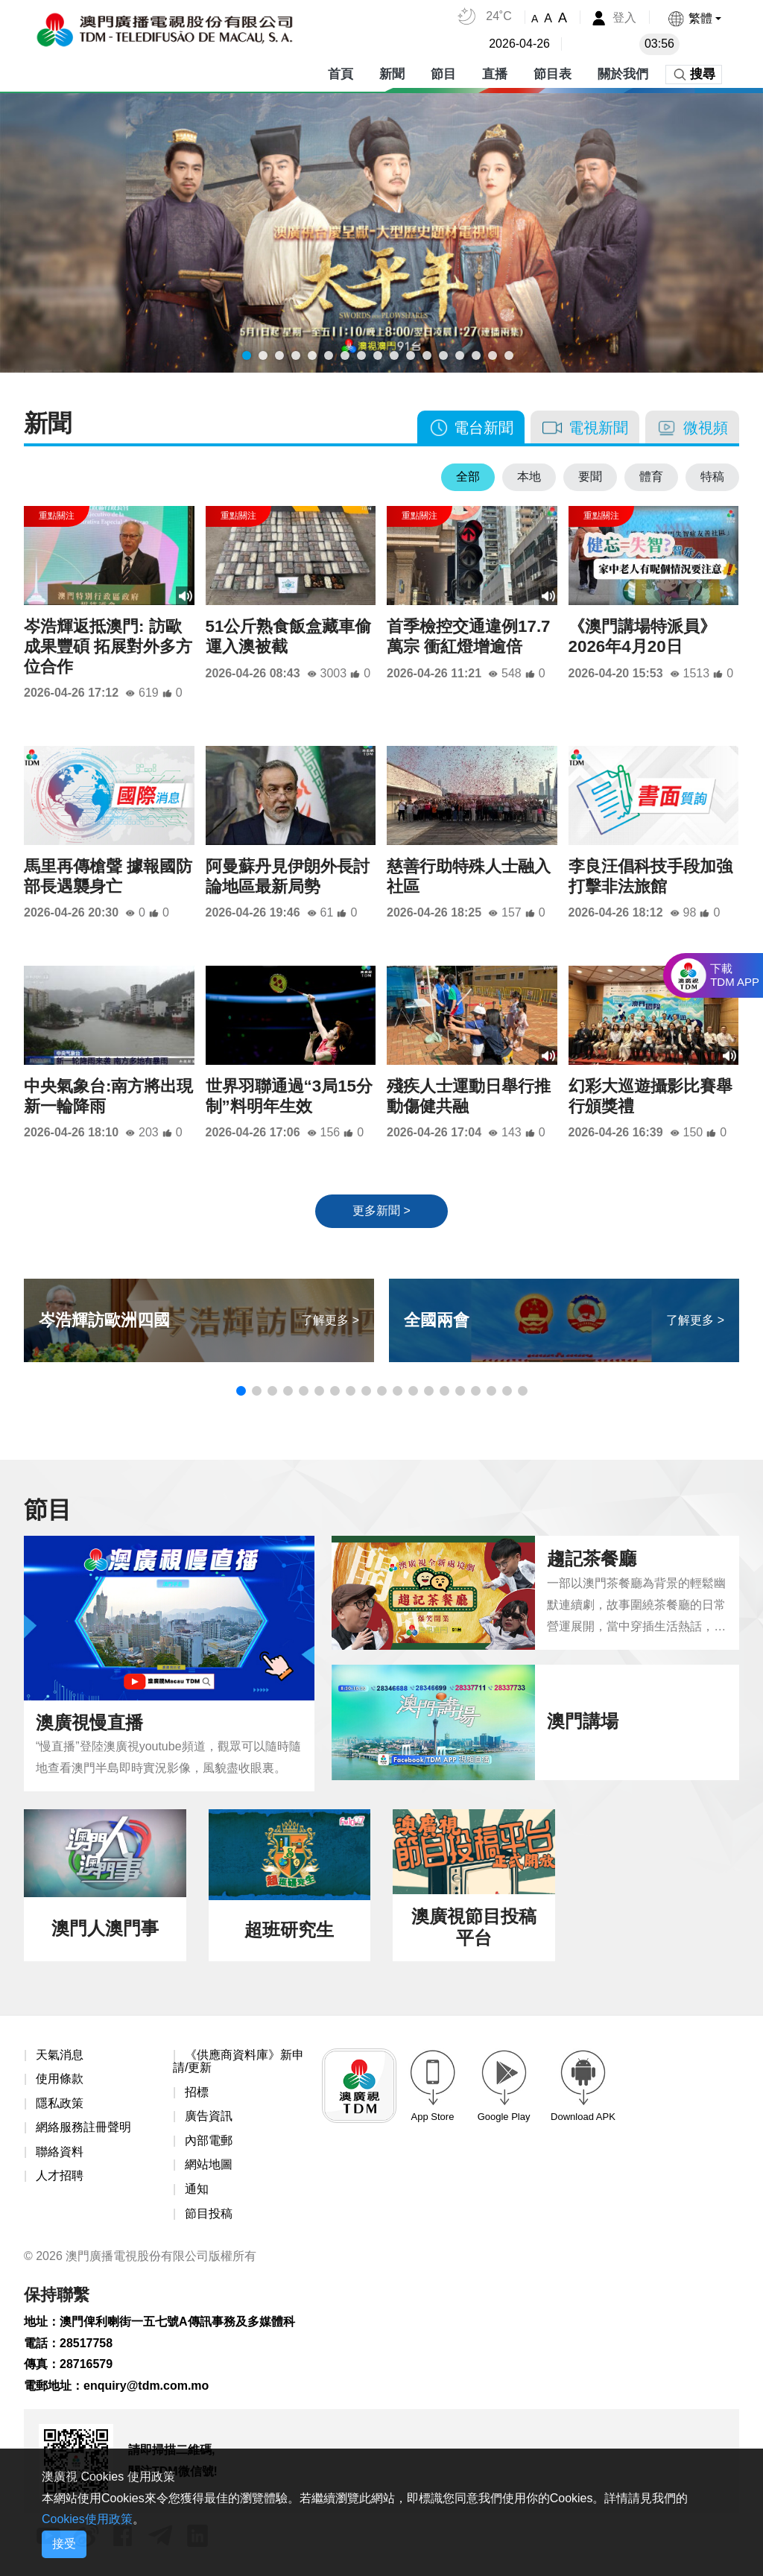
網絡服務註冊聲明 (83, 2127)
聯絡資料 (59, 2151)
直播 (494, 74)
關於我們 (623, 74)
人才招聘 (59, 2176)
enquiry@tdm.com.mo (146, 2386)
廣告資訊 (208, 2116)
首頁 (340, 74)
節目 (443, 74)
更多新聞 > (381, 1210)
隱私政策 (59, 2103)
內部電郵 (208, 2140)
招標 (197, 2092)
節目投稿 (208, 2213)
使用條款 (59, 2078)
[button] (694, 18)
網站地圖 (208, 2165)
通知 (197, 2189)
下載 (734, 975)
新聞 (392, 74)
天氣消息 (59, 2054)
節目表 (553, 74)
